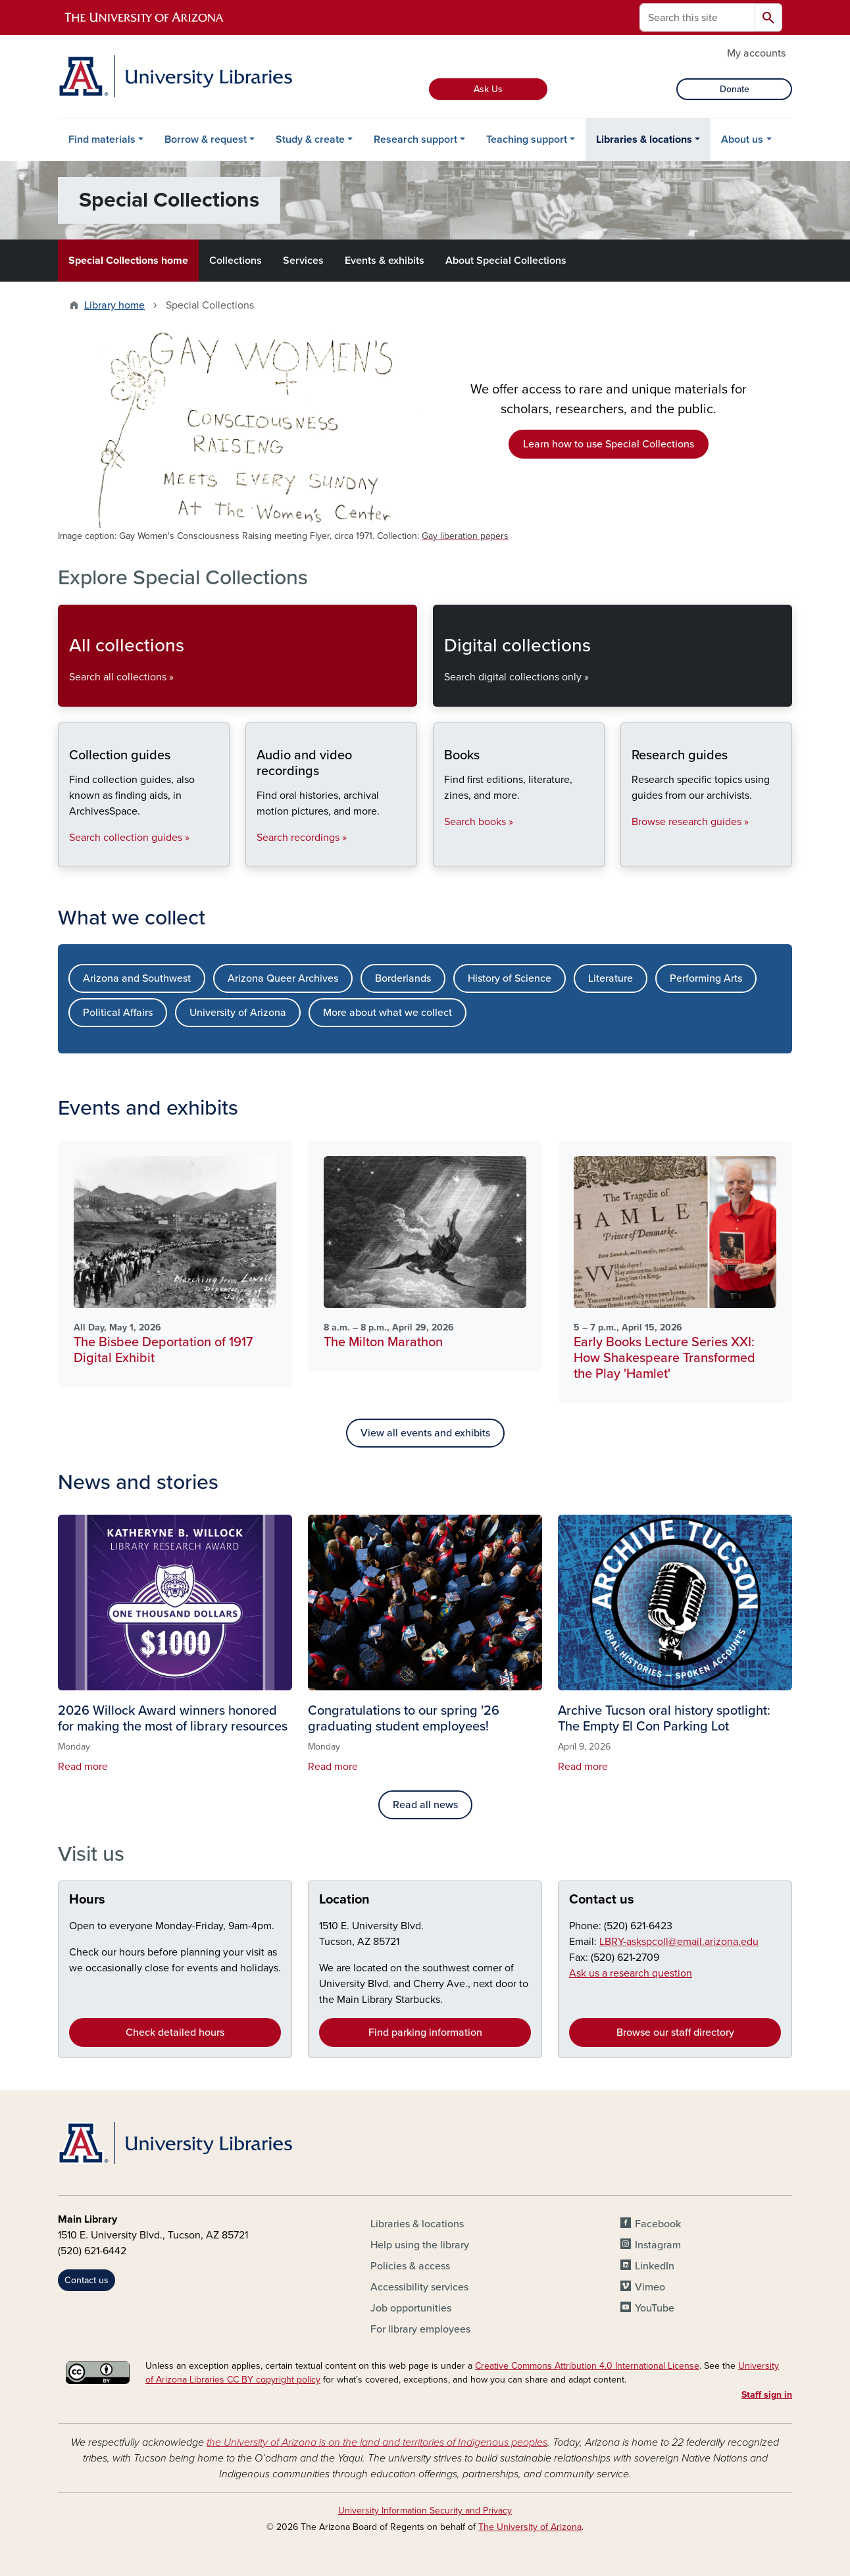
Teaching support (526, 139)
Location (344, 1899)
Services (303, 260)
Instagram (658, 2245)
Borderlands (403, 978)
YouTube (654, 2308)
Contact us (601, 1899)
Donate (734, 89)
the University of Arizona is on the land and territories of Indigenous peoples (377, 2442)
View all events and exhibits (425, 1433)
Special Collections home (128, 260)
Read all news (425, 1804)
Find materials (102, 139)
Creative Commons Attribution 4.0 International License (587, 2365)
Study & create (310, 139)
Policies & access (410, 2266)
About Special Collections (505, 260)
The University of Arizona (530, 2527)
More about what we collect (387, 1012)
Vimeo (650, 2287)
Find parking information (425, 2032)
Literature (610, 978)
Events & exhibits (384, 260)
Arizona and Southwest (137, 978)
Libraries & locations (644, 139)
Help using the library (419, 2245)
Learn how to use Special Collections (608, 444)
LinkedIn (654, 2266)
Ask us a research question (630, 1973)
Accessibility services (419, 2287)
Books (443, 855)
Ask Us (488, 89)
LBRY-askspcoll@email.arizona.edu (679, 1941)
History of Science (509, 978)
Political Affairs (118, 1012)
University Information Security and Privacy (425, 2510)
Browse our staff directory (675, 2032)
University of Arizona (237, 1012)
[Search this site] (697, 17)
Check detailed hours (175, 2032)
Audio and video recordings (256, 855)
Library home (114, 305)
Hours (87, 1899)
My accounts (756, 53)
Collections (235, 260)
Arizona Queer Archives (283, 978)
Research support (415, 139)
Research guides (631, 855)
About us (742, 139)
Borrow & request (205, 139)
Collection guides (68, 855)
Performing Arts (706, 978)
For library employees (420, 2329)
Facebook (658, 2224)
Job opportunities (410, 2308)
